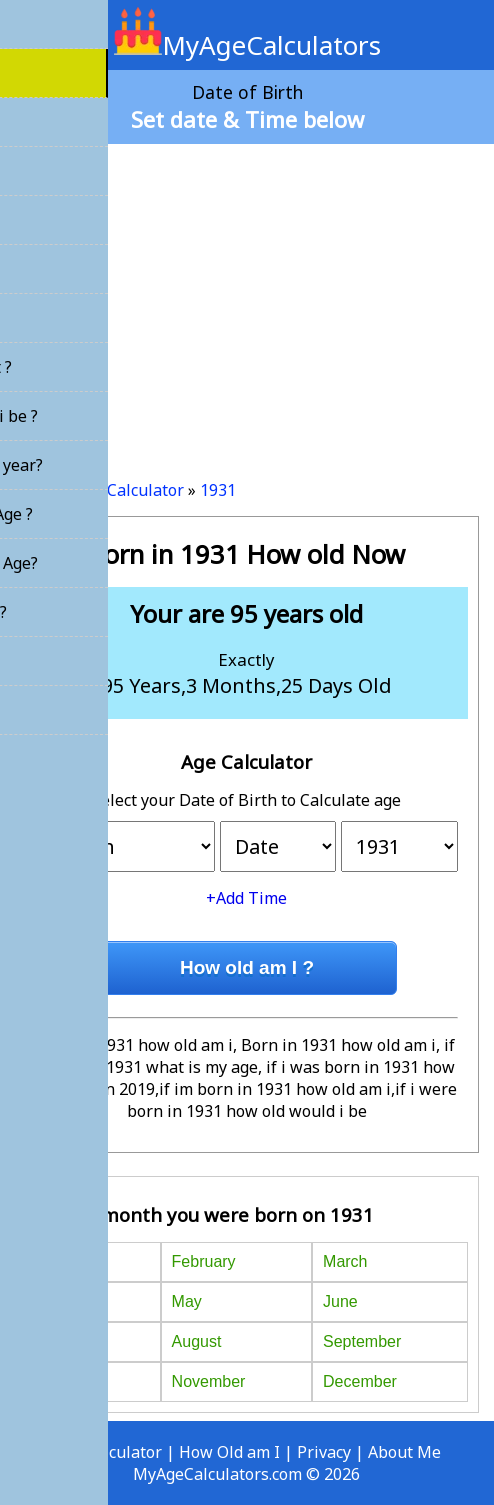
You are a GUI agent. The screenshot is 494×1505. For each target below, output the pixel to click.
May (187, 1301)
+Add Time (246, 898)
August (197, 1341)
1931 (218, 490)
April (53, 1301)
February (204, 1261)
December (360, 1381)
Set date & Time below (247, 119)
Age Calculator (129, 490)
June (340, 1301)
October (65, 1381)
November (209, 1381)
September (362, 1341)
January (65, 1261)
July (51, 1341)
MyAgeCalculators (247, 45)
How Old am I (229, 1452)
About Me (404, 1452)
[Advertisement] (247, 304)
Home (37, 490)
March (345, 1261)
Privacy (324, 1452)
